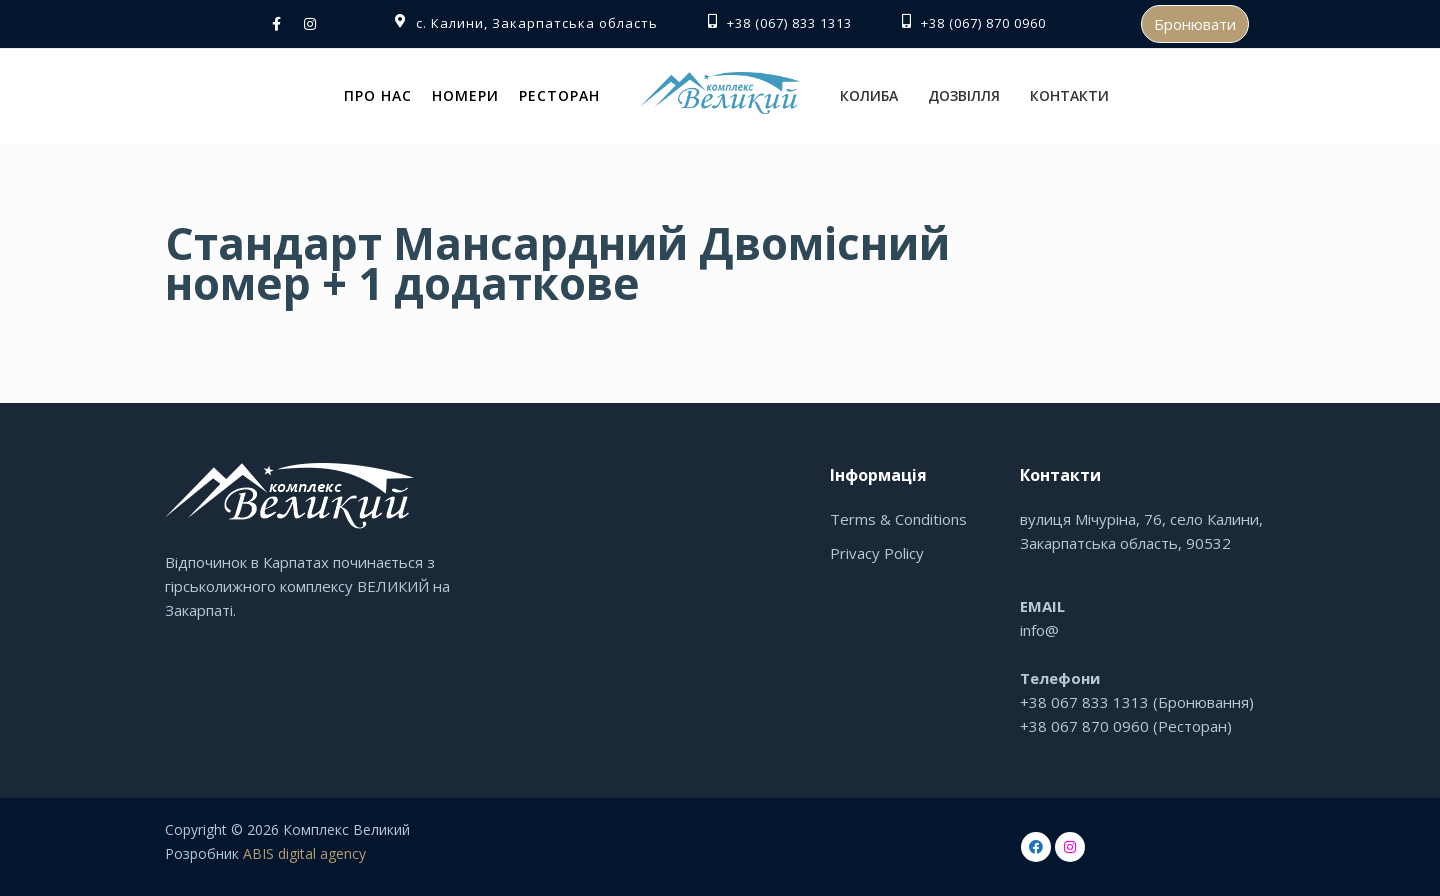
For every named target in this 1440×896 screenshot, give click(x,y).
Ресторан (559, 95)
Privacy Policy (877, 553)
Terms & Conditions (898, 519)
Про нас (378, 95)
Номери (465, 95)
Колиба (869, 95)
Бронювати (1195, 24)
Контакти (1069, 95)
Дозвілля (964, 95)
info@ (1039, 630)
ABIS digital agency (304, 853)
